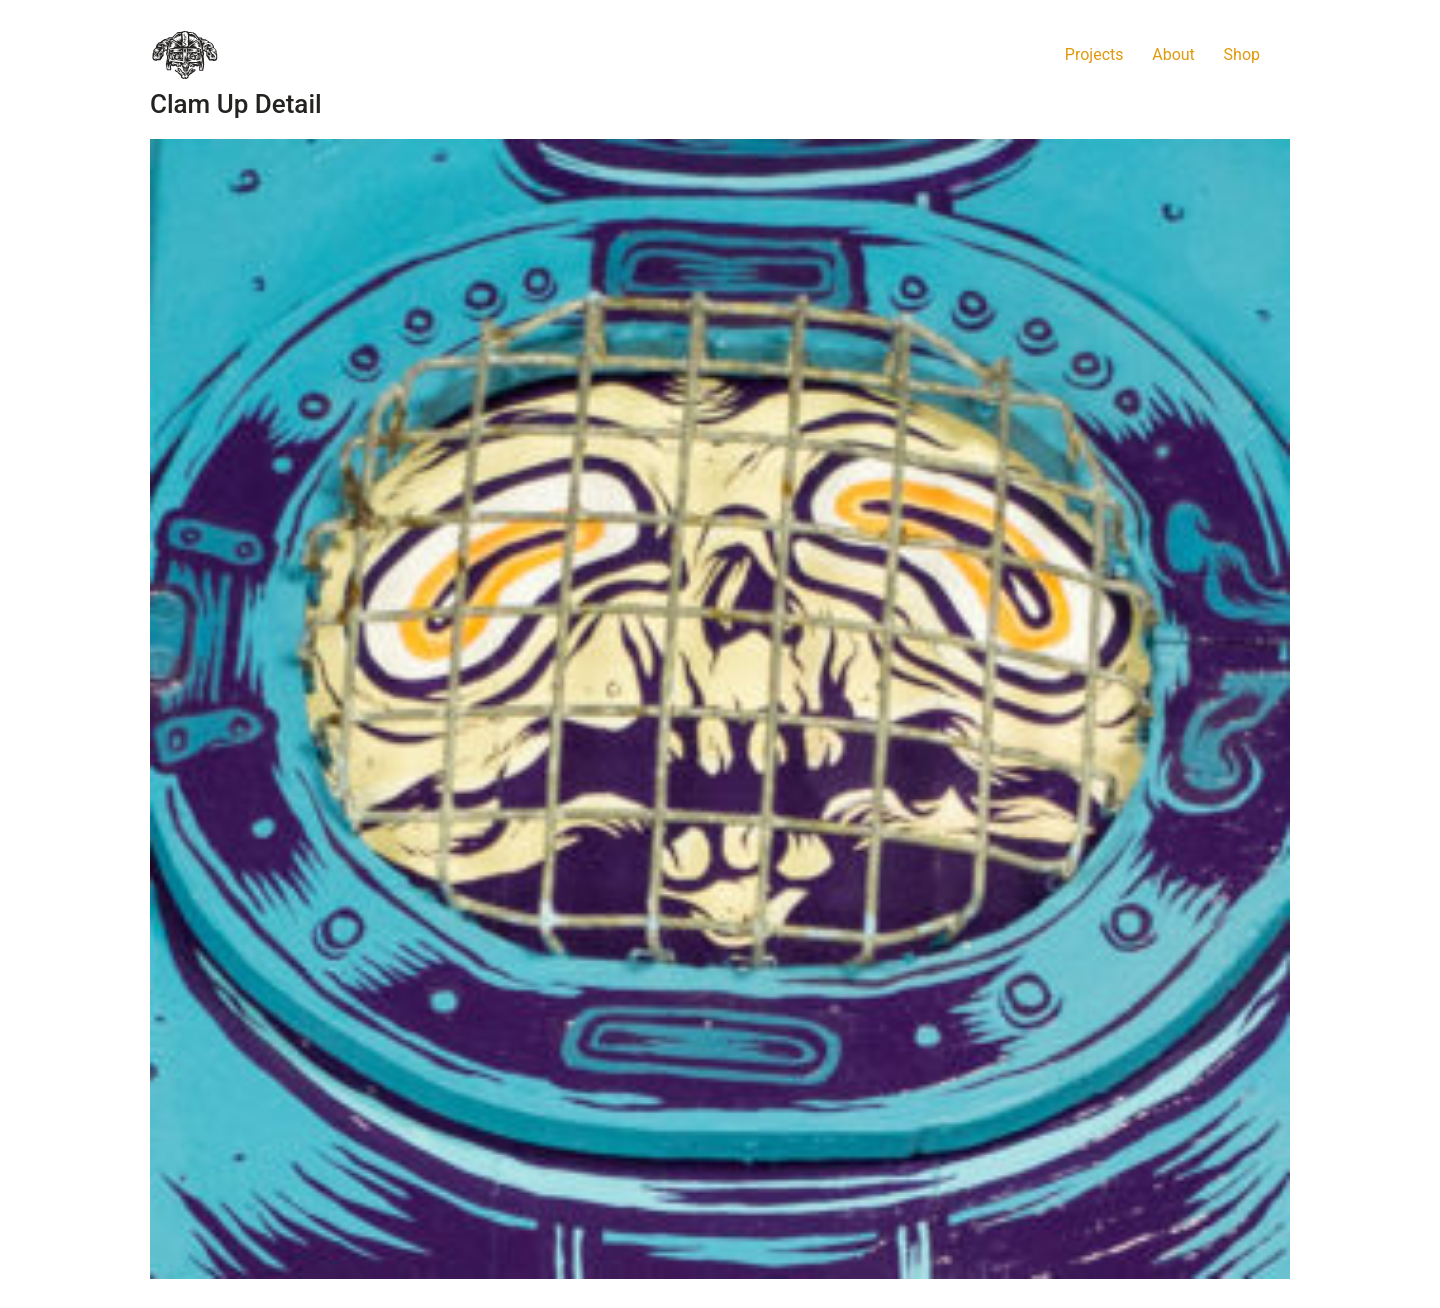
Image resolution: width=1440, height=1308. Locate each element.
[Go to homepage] (185, 55)
